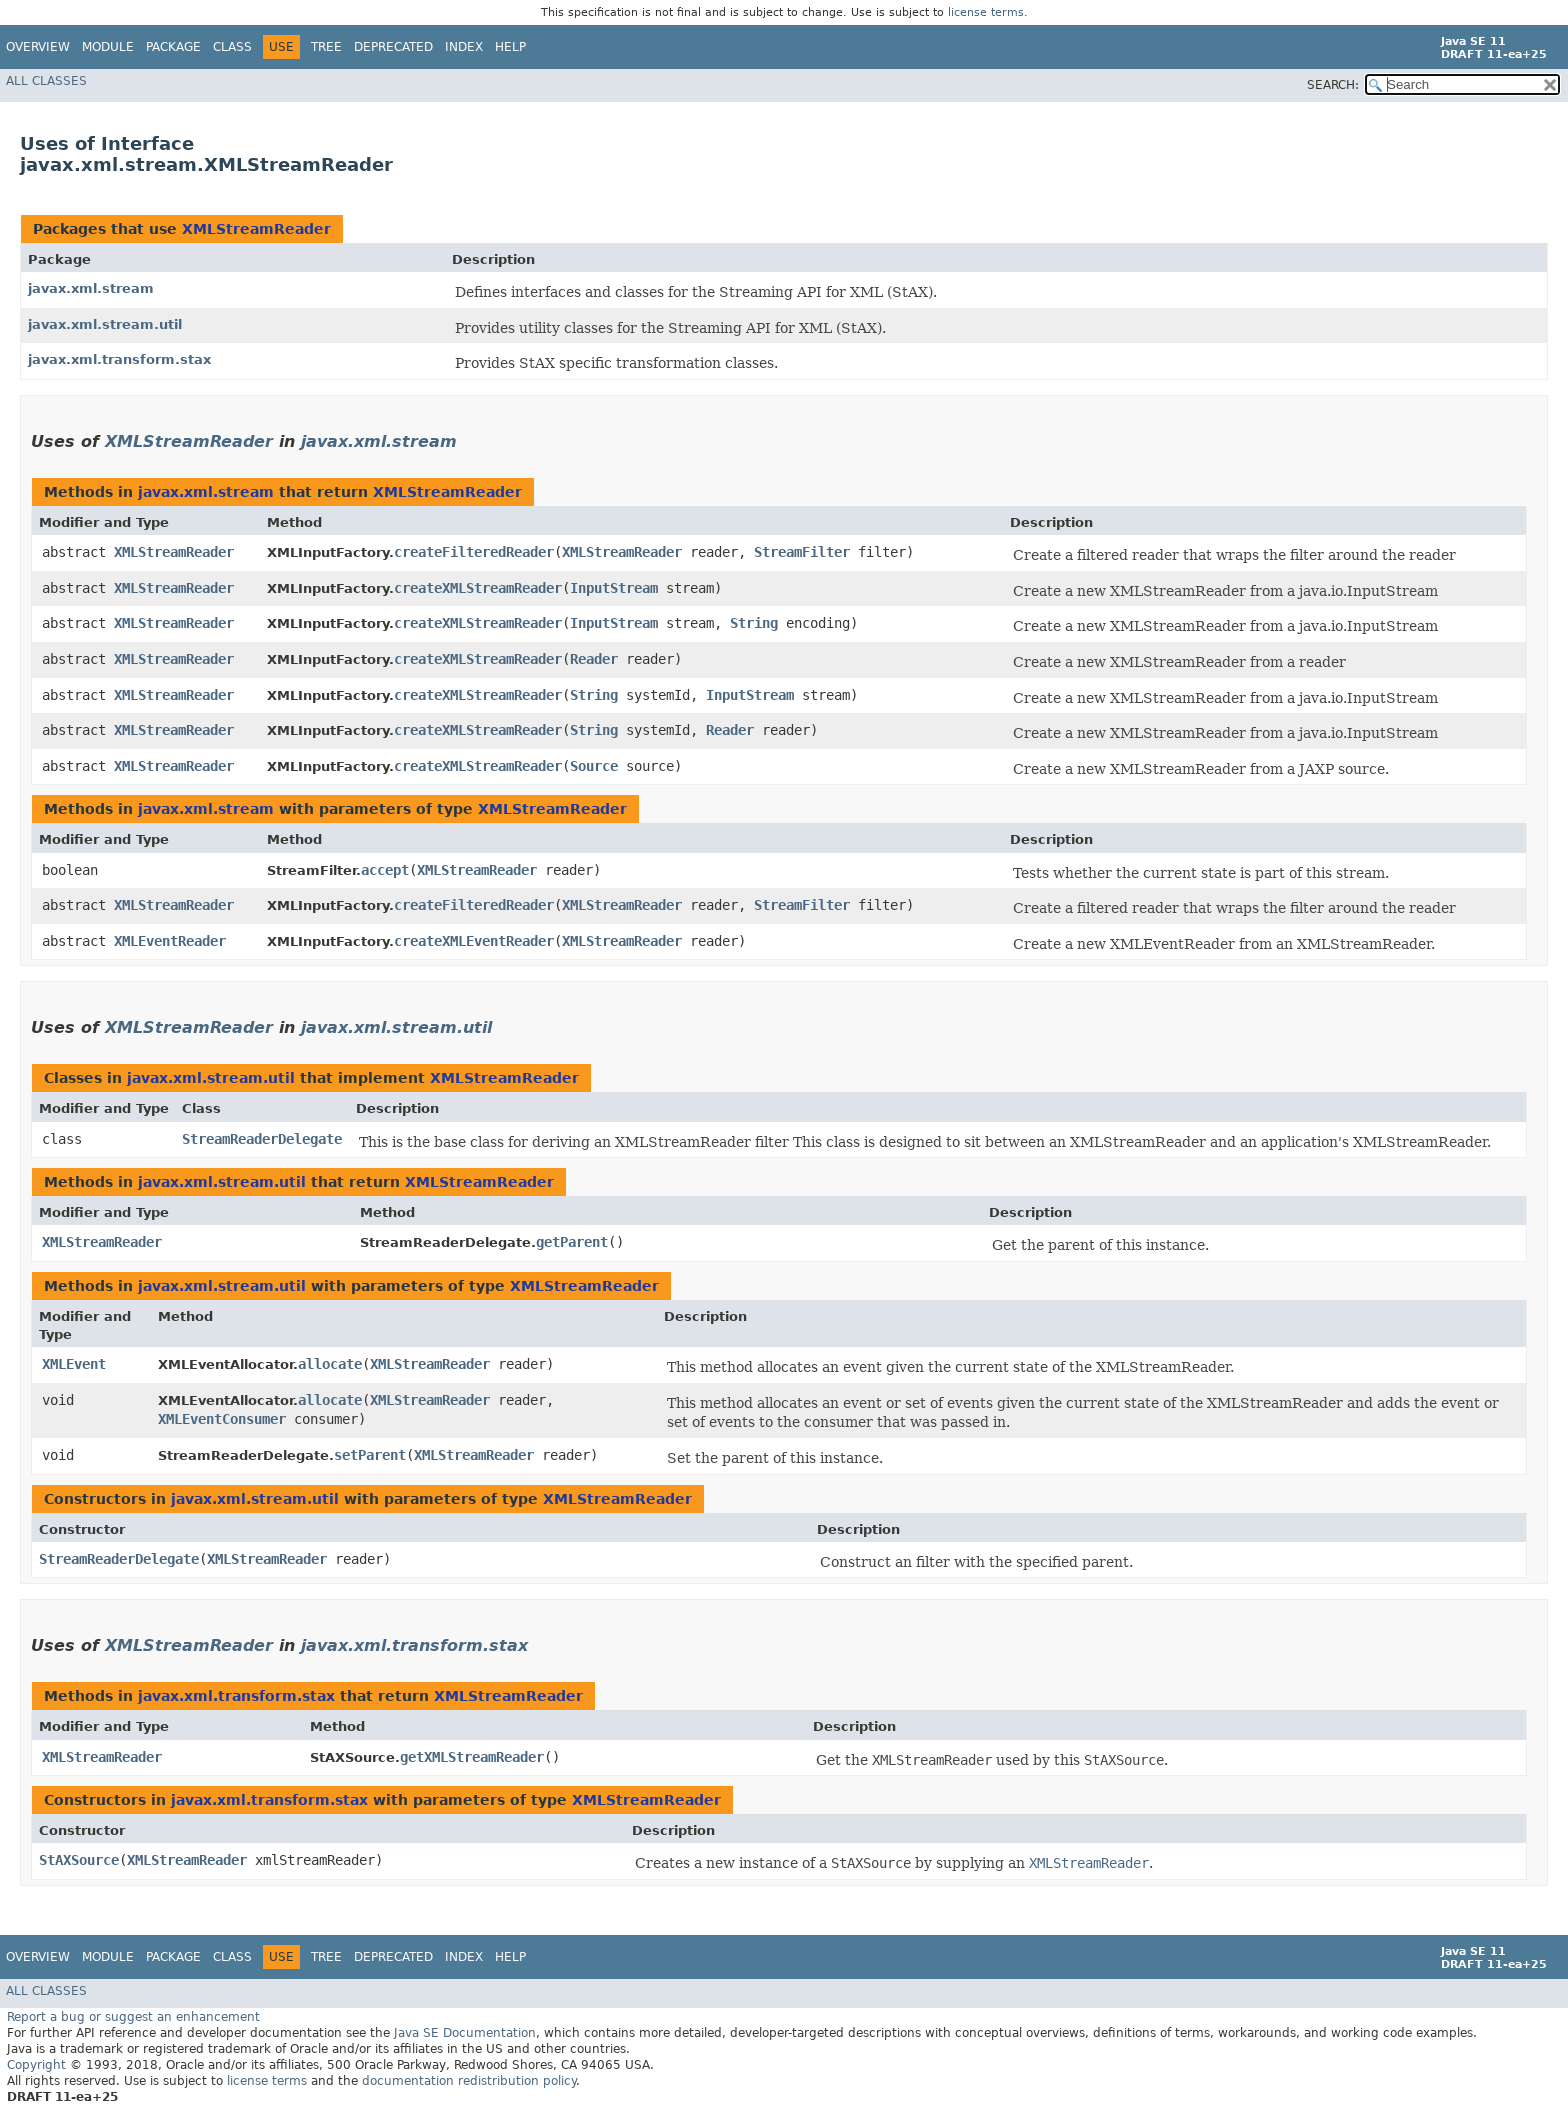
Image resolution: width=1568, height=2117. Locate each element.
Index (464, 47)
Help (510, 47)
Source (594, 766)
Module (108, 47)
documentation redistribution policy (469, 2081)
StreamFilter (802, 552)
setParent (370, 1455)
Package (173, 47)
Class (232, 47)
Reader (594, 659)
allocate (330, 1364)
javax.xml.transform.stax (119, 359)
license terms (986, 12)
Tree (326, 47)
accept (385, 870)
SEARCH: (1333, 85)
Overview (38, 47)
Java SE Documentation (465, 2033)
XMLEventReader (170, 941)
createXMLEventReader (474, 941)
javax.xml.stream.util (105, 324)
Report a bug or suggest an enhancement (133, 2017)
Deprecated (393, 47)
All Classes (46, 81)
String (754, 623)
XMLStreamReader (256, 229)
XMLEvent (74, 1364)
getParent (572, 1242)
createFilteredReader (474, 552)
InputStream (614, 588)
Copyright (36, 2065)
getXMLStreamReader (472, 1757)
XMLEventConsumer (222, 1419)
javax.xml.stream (91, 288)
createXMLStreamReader (478, 588)
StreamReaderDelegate (262, 1139)
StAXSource (79, 1860)
